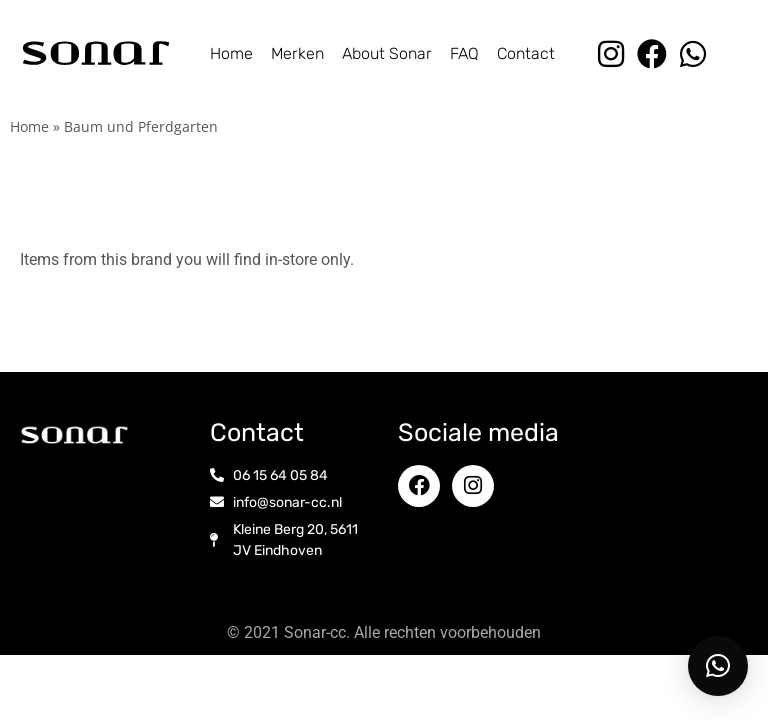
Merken (297, 53)
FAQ (464, 53)
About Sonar (387, 53)
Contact (526, 53)
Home (231, 53)
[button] (718, 666)
